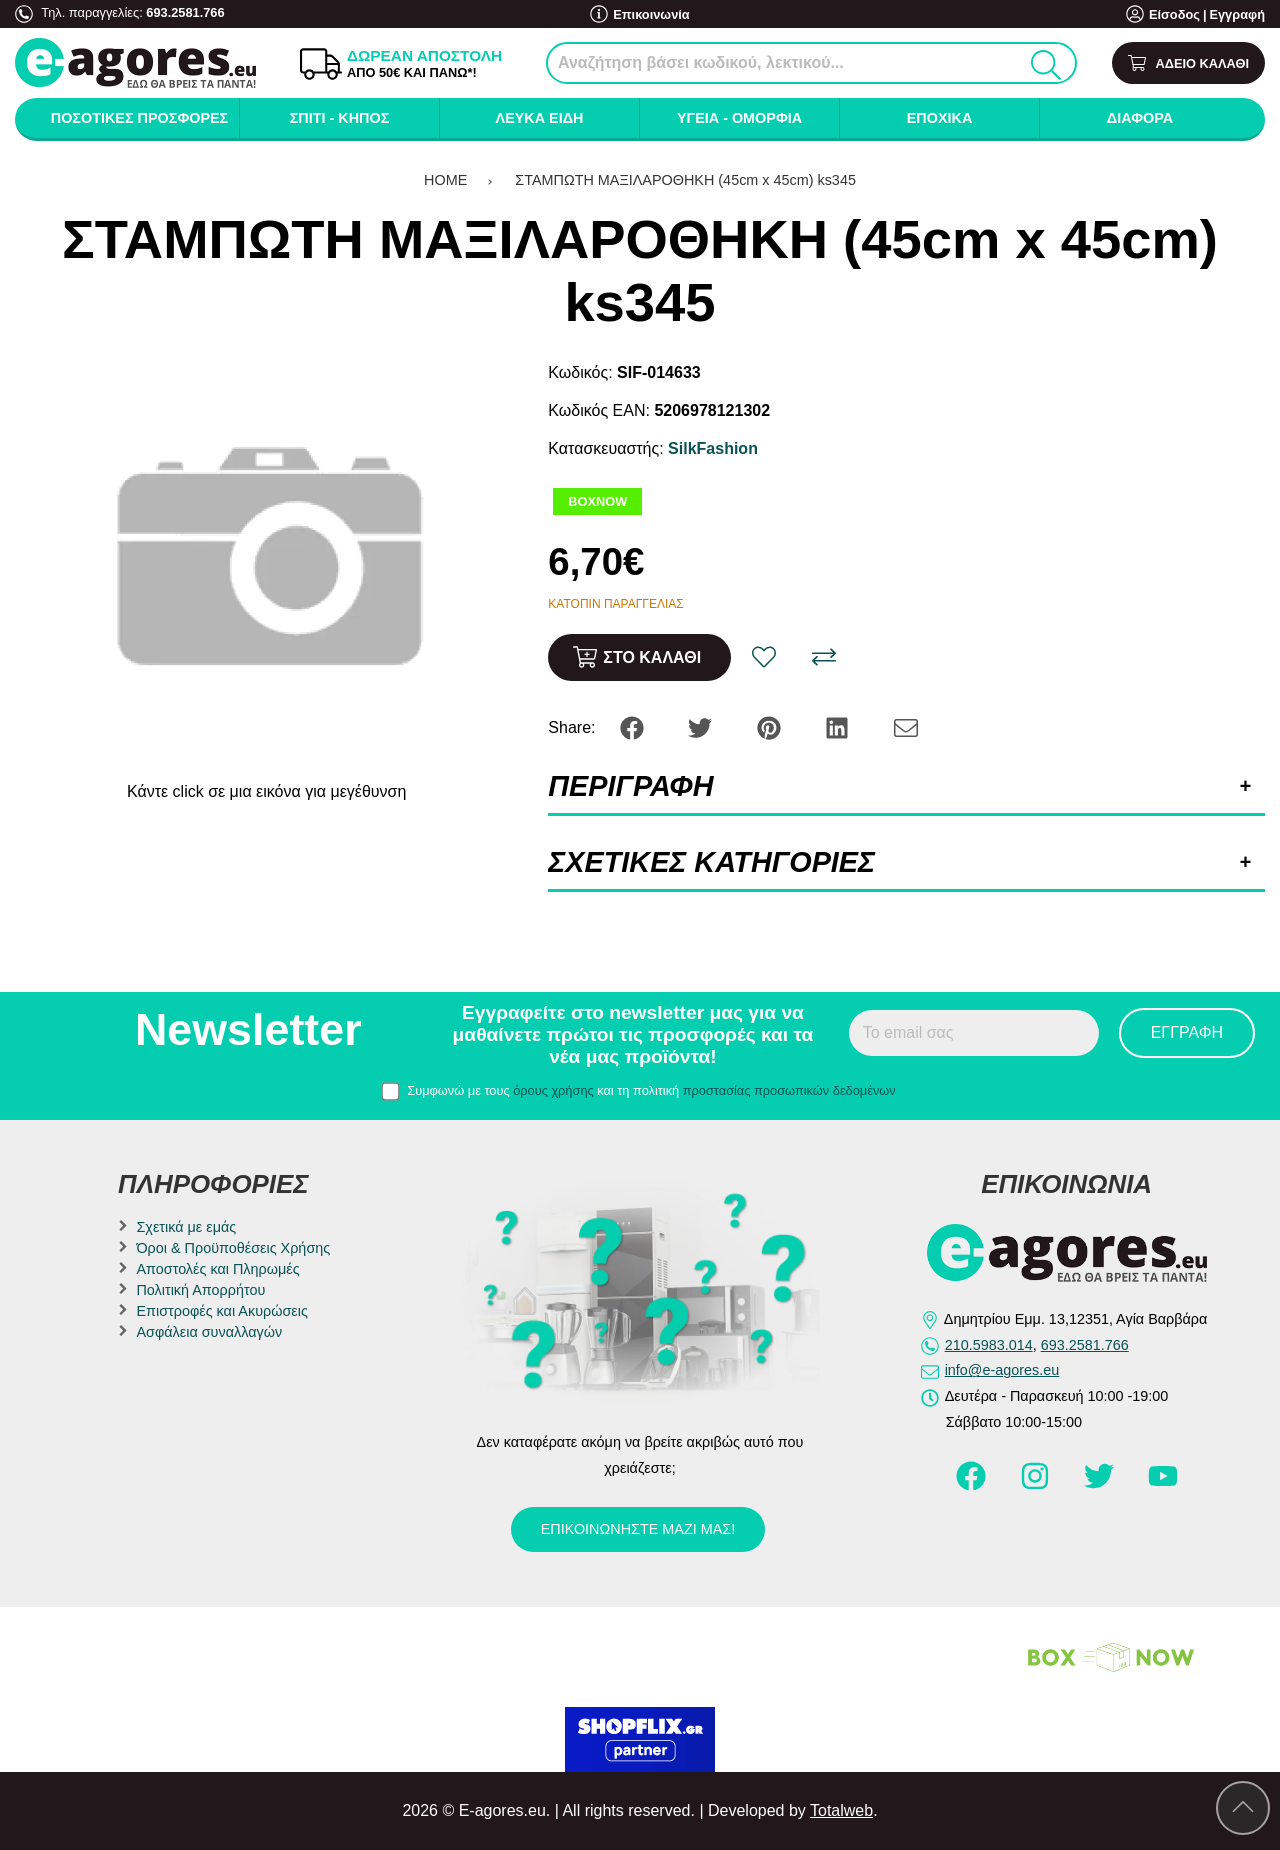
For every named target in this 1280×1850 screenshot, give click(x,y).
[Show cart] (1188, 63)
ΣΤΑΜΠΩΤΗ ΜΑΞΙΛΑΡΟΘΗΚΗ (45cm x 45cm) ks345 (685, 180)
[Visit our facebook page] (973, 1485)
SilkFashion (713, 448)
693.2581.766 (185, 12)
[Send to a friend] (906, 726)
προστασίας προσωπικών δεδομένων (789, 1090)
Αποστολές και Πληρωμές (217, 1269)
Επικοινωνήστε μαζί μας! (638, 1529)
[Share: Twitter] (702, 726)
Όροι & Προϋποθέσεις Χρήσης (233, 1248)
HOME (445, 180)
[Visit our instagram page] (1037, 1485)
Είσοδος (1174, 14)
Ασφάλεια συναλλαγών (209, 1332)
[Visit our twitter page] (1101, 1485)
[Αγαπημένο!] (764, 657)
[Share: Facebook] (634, 726)
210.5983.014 (989, 1345)
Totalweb (841, 1810)
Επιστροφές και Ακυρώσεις (221, 1311)
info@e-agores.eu (1002, 1370)
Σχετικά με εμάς (186, 1227)
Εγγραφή (1237, 14)
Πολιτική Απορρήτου (200, 1290)
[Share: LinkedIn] (839, 726)
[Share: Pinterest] (771, 726)
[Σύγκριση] (824, 657)
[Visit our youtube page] (1163, 1485)
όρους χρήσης (553, 1090)
